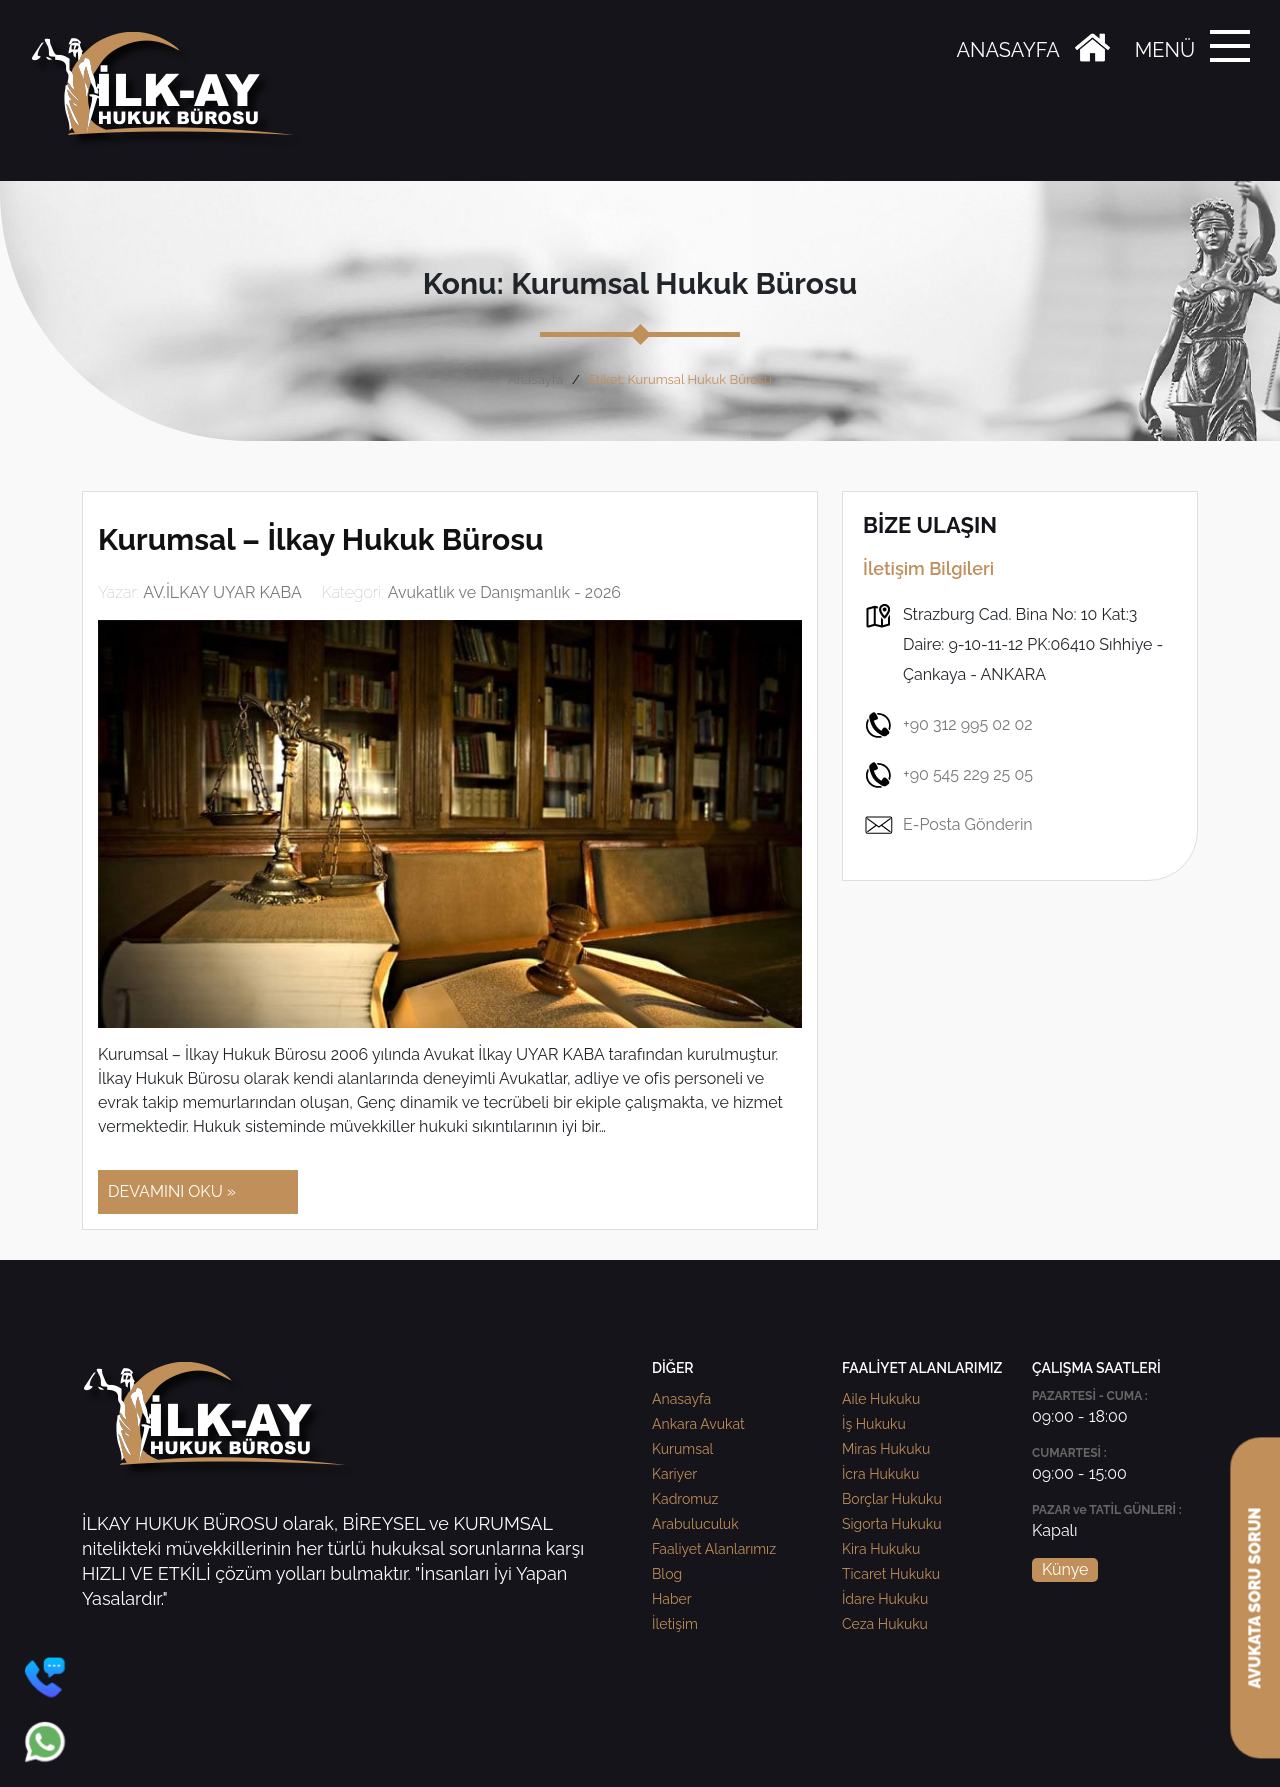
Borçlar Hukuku (892, 1499)
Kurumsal (682, 1449)
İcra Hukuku (880, 1474)
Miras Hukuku (886, 1449)
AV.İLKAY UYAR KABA (222, 592)
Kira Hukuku (881, 1549)
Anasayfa (535, 379)
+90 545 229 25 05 (948, 775)
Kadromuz (685, 1499)
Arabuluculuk (695, 1524)
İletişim (675, 1624)
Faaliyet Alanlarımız (714, 1549)
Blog (667, 1574)
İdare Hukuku (885, 1599)
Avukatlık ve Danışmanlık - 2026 (504, 592)
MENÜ (1165, 50)
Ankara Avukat (698, 1424)
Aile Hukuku (881, 1399)
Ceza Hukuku (885, 1624)
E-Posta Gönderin (948, 825)
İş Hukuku (874, 1424)
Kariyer (674, 1474)
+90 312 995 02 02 (948, 725)
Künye (1065, 1569)
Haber (672, 1599)
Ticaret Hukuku (891, 1574)
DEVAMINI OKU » (172, 1191)
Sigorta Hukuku (891, 1524)
